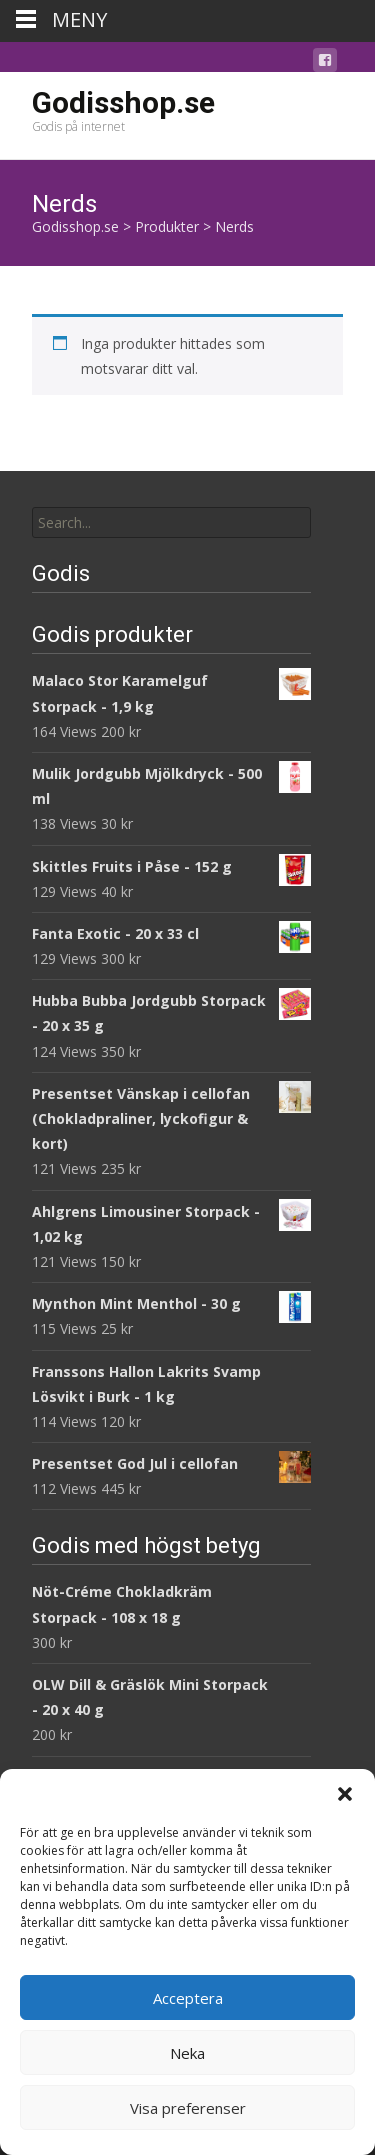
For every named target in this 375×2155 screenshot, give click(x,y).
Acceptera (188, 1998)
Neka (187, 2053)
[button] (345, 1794)
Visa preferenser (188, 2108)
